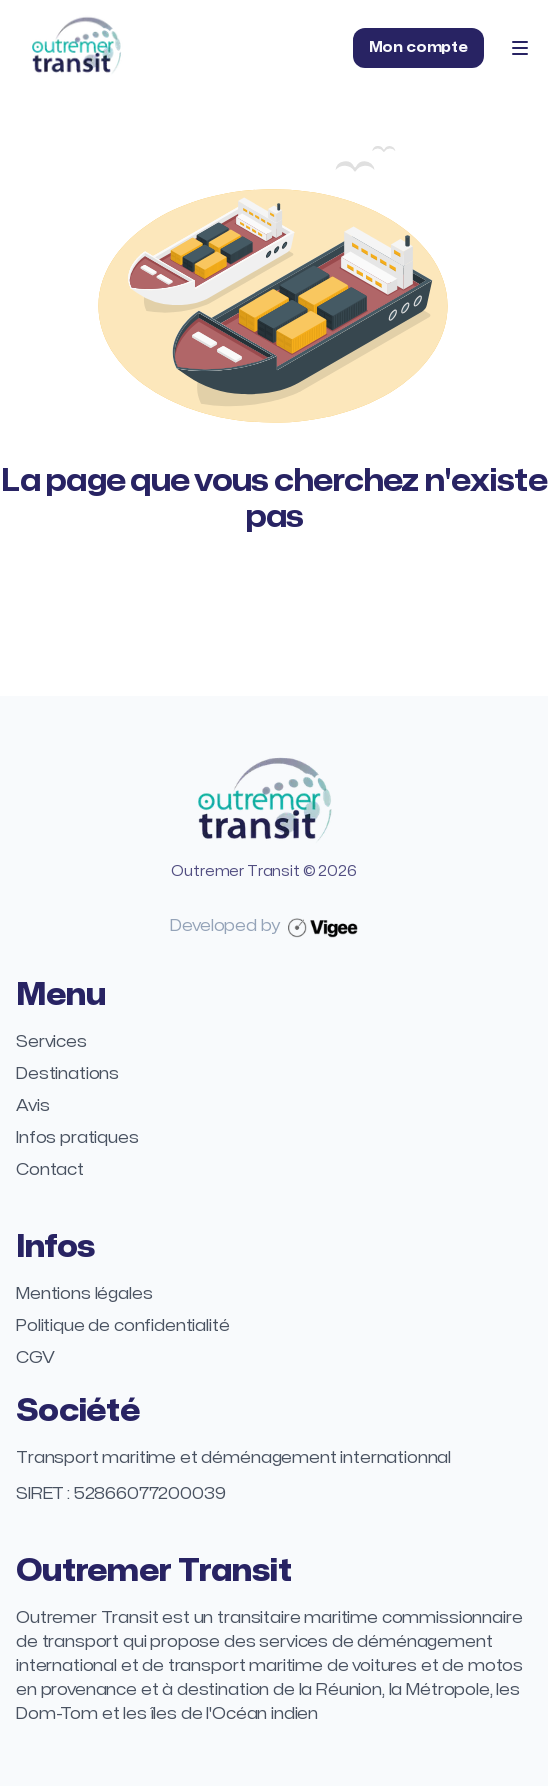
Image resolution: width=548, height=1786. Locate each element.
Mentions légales (84, 1294)
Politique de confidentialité (123, 1326)
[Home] (76, 47)
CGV (35, 1358)
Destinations (67, 1074)
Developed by (263, 926)
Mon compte (418, 47)
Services (51, 1042)
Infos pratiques (77, 1138)
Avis (32, 1106)
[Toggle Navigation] (520, 48)
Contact (50, 1170)
